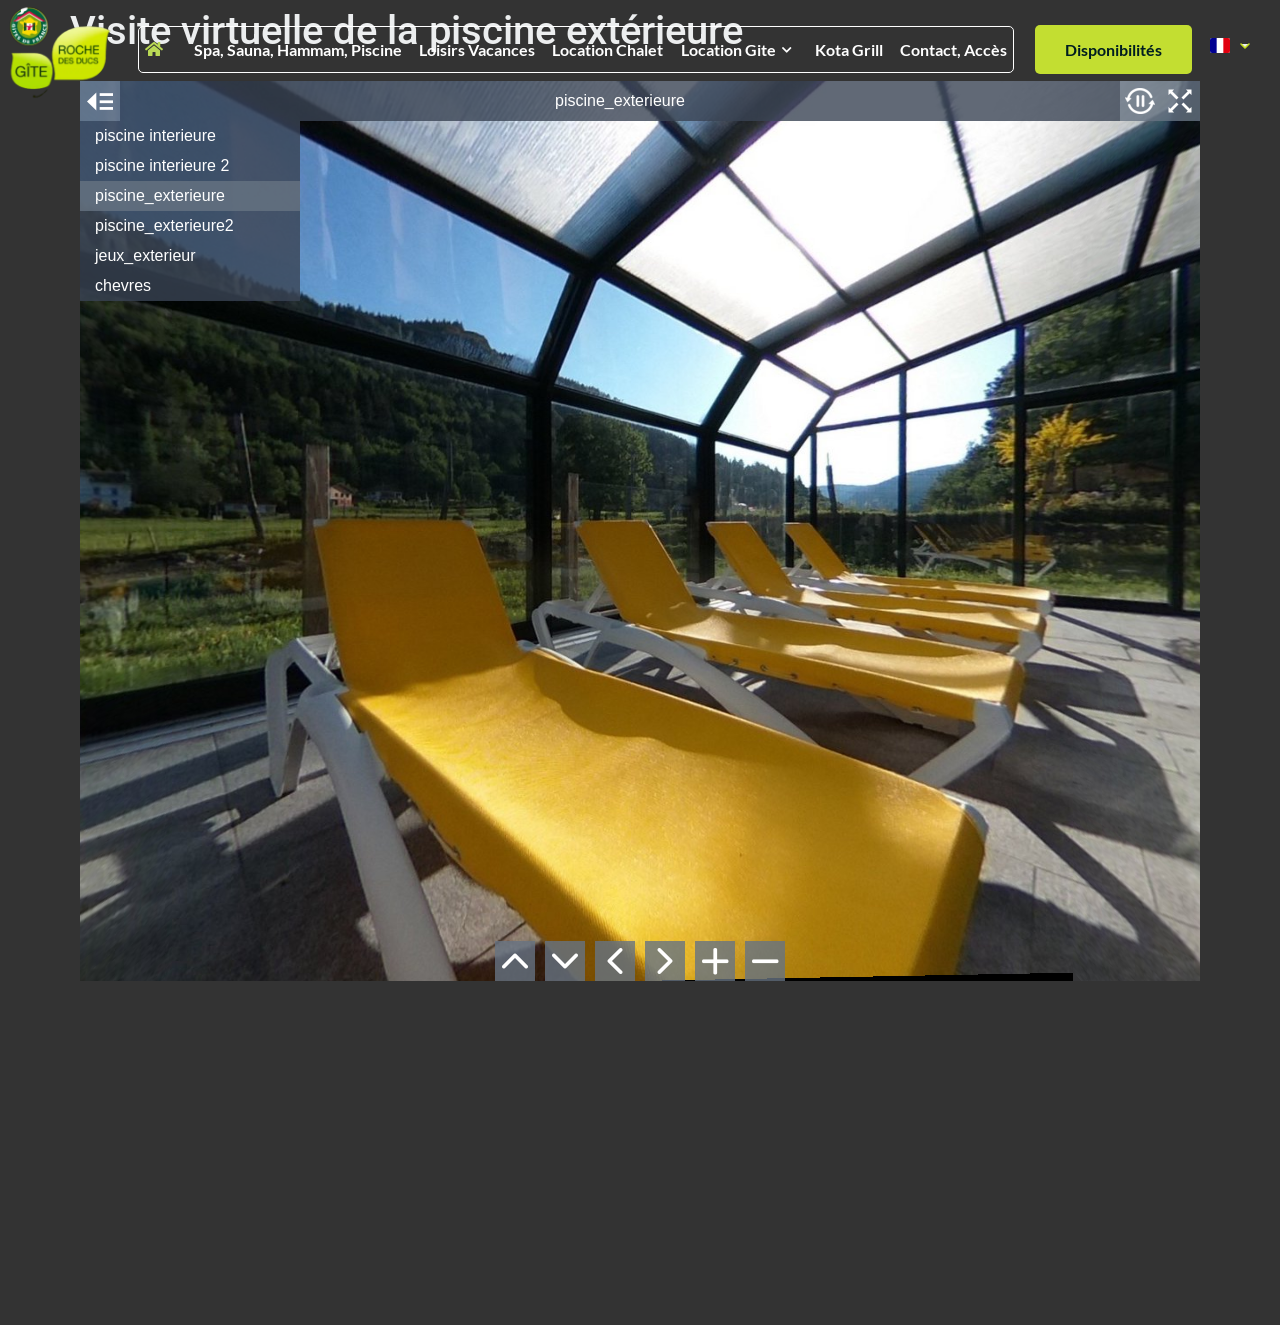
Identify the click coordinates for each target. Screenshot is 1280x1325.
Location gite (736, 49)
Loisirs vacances (477, 49)
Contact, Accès (953, 49)
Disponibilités (1113, 49)
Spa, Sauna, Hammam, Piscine (298, 49)
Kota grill (849, 49)
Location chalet (607, 49)
